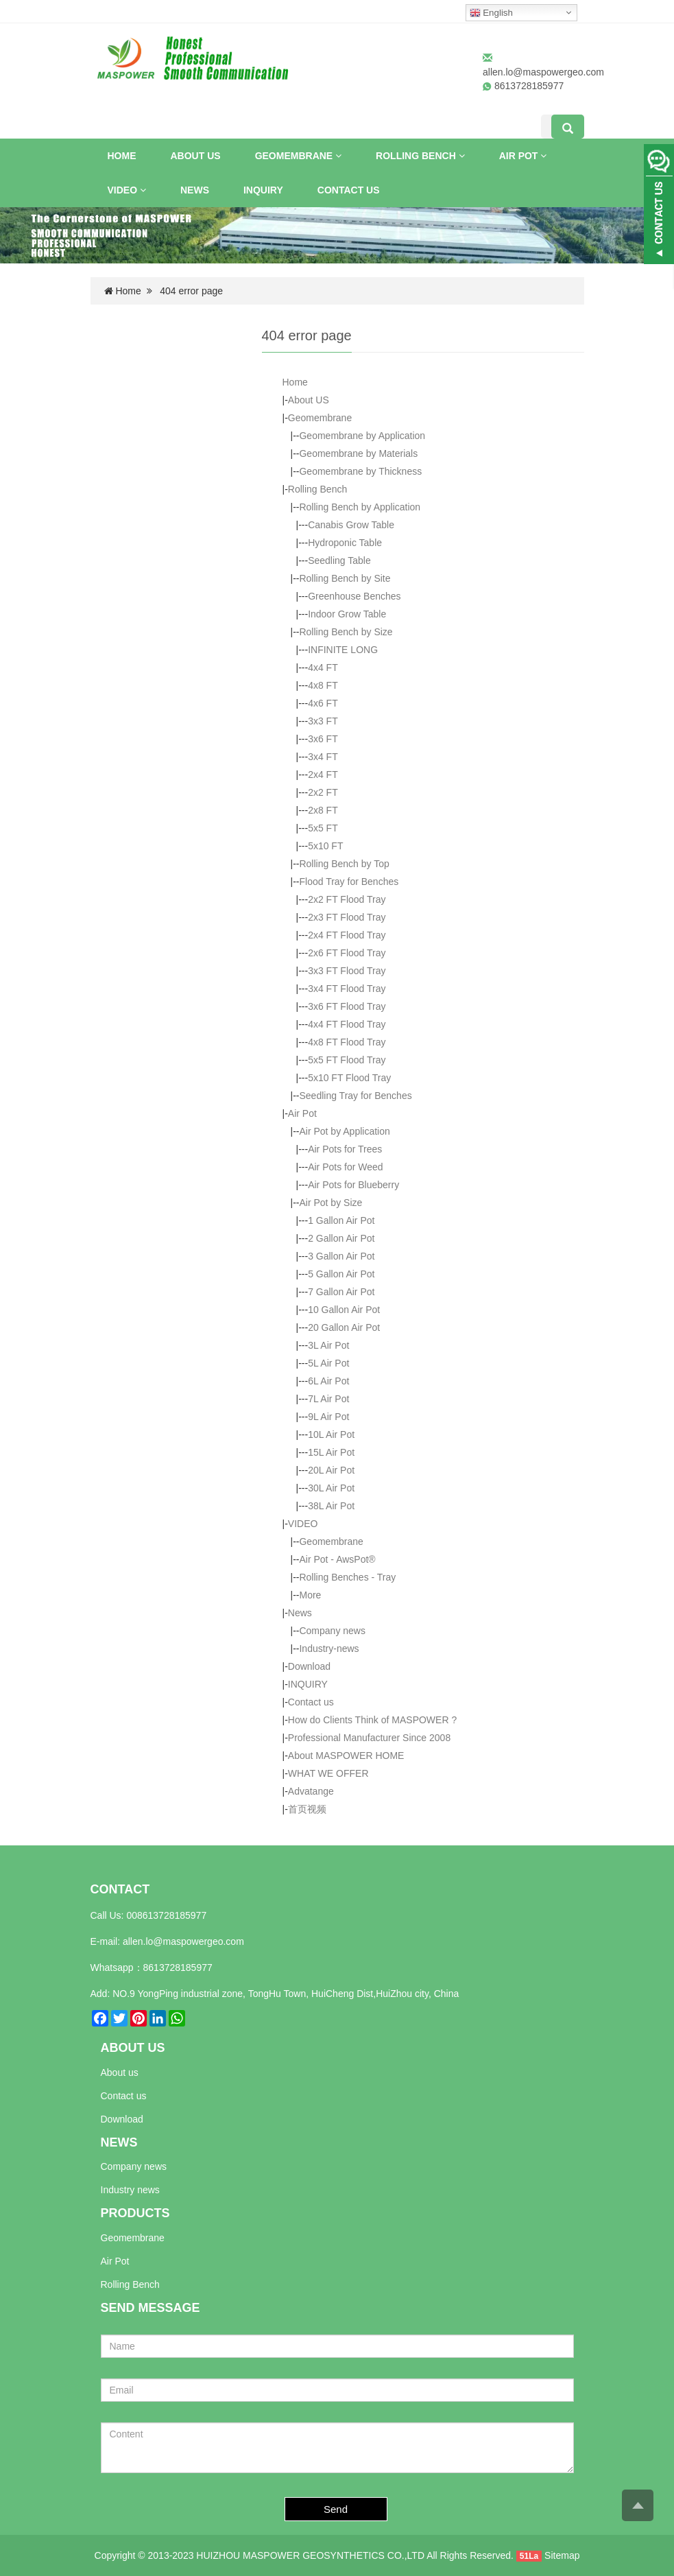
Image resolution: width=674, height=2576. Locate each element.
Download (309, 1666)
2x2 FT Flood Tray (346, 899)
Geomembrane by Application (362, 435)
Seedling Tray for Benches (355, 1095)
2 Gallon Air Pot (341, 1238)
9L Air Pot (328, 1416)
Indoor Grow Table (347, 613)
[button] (338, 155)
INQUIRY (263, 190)
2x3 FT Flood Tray (346, 917)
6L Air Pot (328, 1380)
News (194, 190)
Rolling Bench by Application (359, 506)
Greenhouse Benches (354, 596)
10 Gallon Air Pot (344, 1309)
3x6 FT (323, 738)
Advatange (311, 1791)
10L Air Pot (331, 1434)
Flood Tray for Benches (348, 881)
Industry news (130, 2189)
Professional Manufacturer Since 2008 (369, 1737)
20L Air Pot (331, 1470)
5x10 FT (325, 845)
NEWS (119, 2142)
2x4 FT (323, 774)
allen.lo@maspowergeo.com (543, 72)
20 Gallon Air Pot (344, 1327)
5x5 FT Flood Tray (346, 1059)
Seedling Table (339, 560)
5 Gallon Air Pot (341, 1273)
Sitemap (561, 2555)
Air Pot (523, 155)
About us (120, 2072)
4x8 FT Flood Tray (346, 1042)
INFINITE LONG (343, 649)
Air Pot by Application (344, 1131)
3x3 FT (323, 721)
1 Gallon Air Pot (341, 1220)
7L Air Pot (328, 1398)
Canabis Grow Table (351, 524)
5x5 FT (323, 828)
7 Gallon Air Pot (341, 1291)
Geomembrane (298, 155)
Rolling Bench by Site (344, 578)
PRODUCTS (135, 2213)
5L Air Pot (328, 1363)
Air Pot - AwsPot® (337, 1559)
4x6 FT (323, 703)
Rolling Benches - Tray (347, 1577)
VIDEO (127, 190)
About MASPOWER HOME (346, 1755)
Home (122, 155)
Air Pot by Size (330, 1202)
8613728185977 (178, 1967)
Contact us (348, 190)
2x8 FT (323, 810)
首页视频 (307, 1809)
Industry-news (329, 1648)
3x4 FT (323, 756)
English (491, 13)
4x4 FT (323, 667)
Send (336, 2509)
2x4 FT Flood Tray (346, 935)
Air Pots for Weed (345, 1166)
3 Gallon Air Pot (341, 1256)
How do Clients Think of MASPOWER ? (372, 1719)
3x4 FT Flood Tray (346, 988)
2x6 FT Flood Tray (346, 952)
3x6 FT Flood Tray (346, 1006)
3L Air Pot (328, 1345)
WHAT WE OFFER (328, 1773)
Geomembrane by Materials (358, 453)
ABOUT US (133, 2048)
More (310, 1595)
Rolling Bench (420, 155)
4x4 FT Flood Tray (346, 1024)
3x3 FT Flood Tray (346, 970)
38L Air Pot (331, 1505)
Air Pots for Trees (345, 1149)
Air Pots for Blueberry (353, 1184)
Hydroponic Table (345, 542)
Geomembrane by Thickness (360, 471)
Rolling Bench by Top (344, 863)
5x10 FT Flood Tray (349, 1077)
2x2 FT (323, 792)
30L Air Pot (331, 1487)
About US (196, 155)
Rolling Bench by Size (345, 631)
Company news (332, 1630)
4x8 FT (323, 685)
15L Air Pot (331, 1452)
